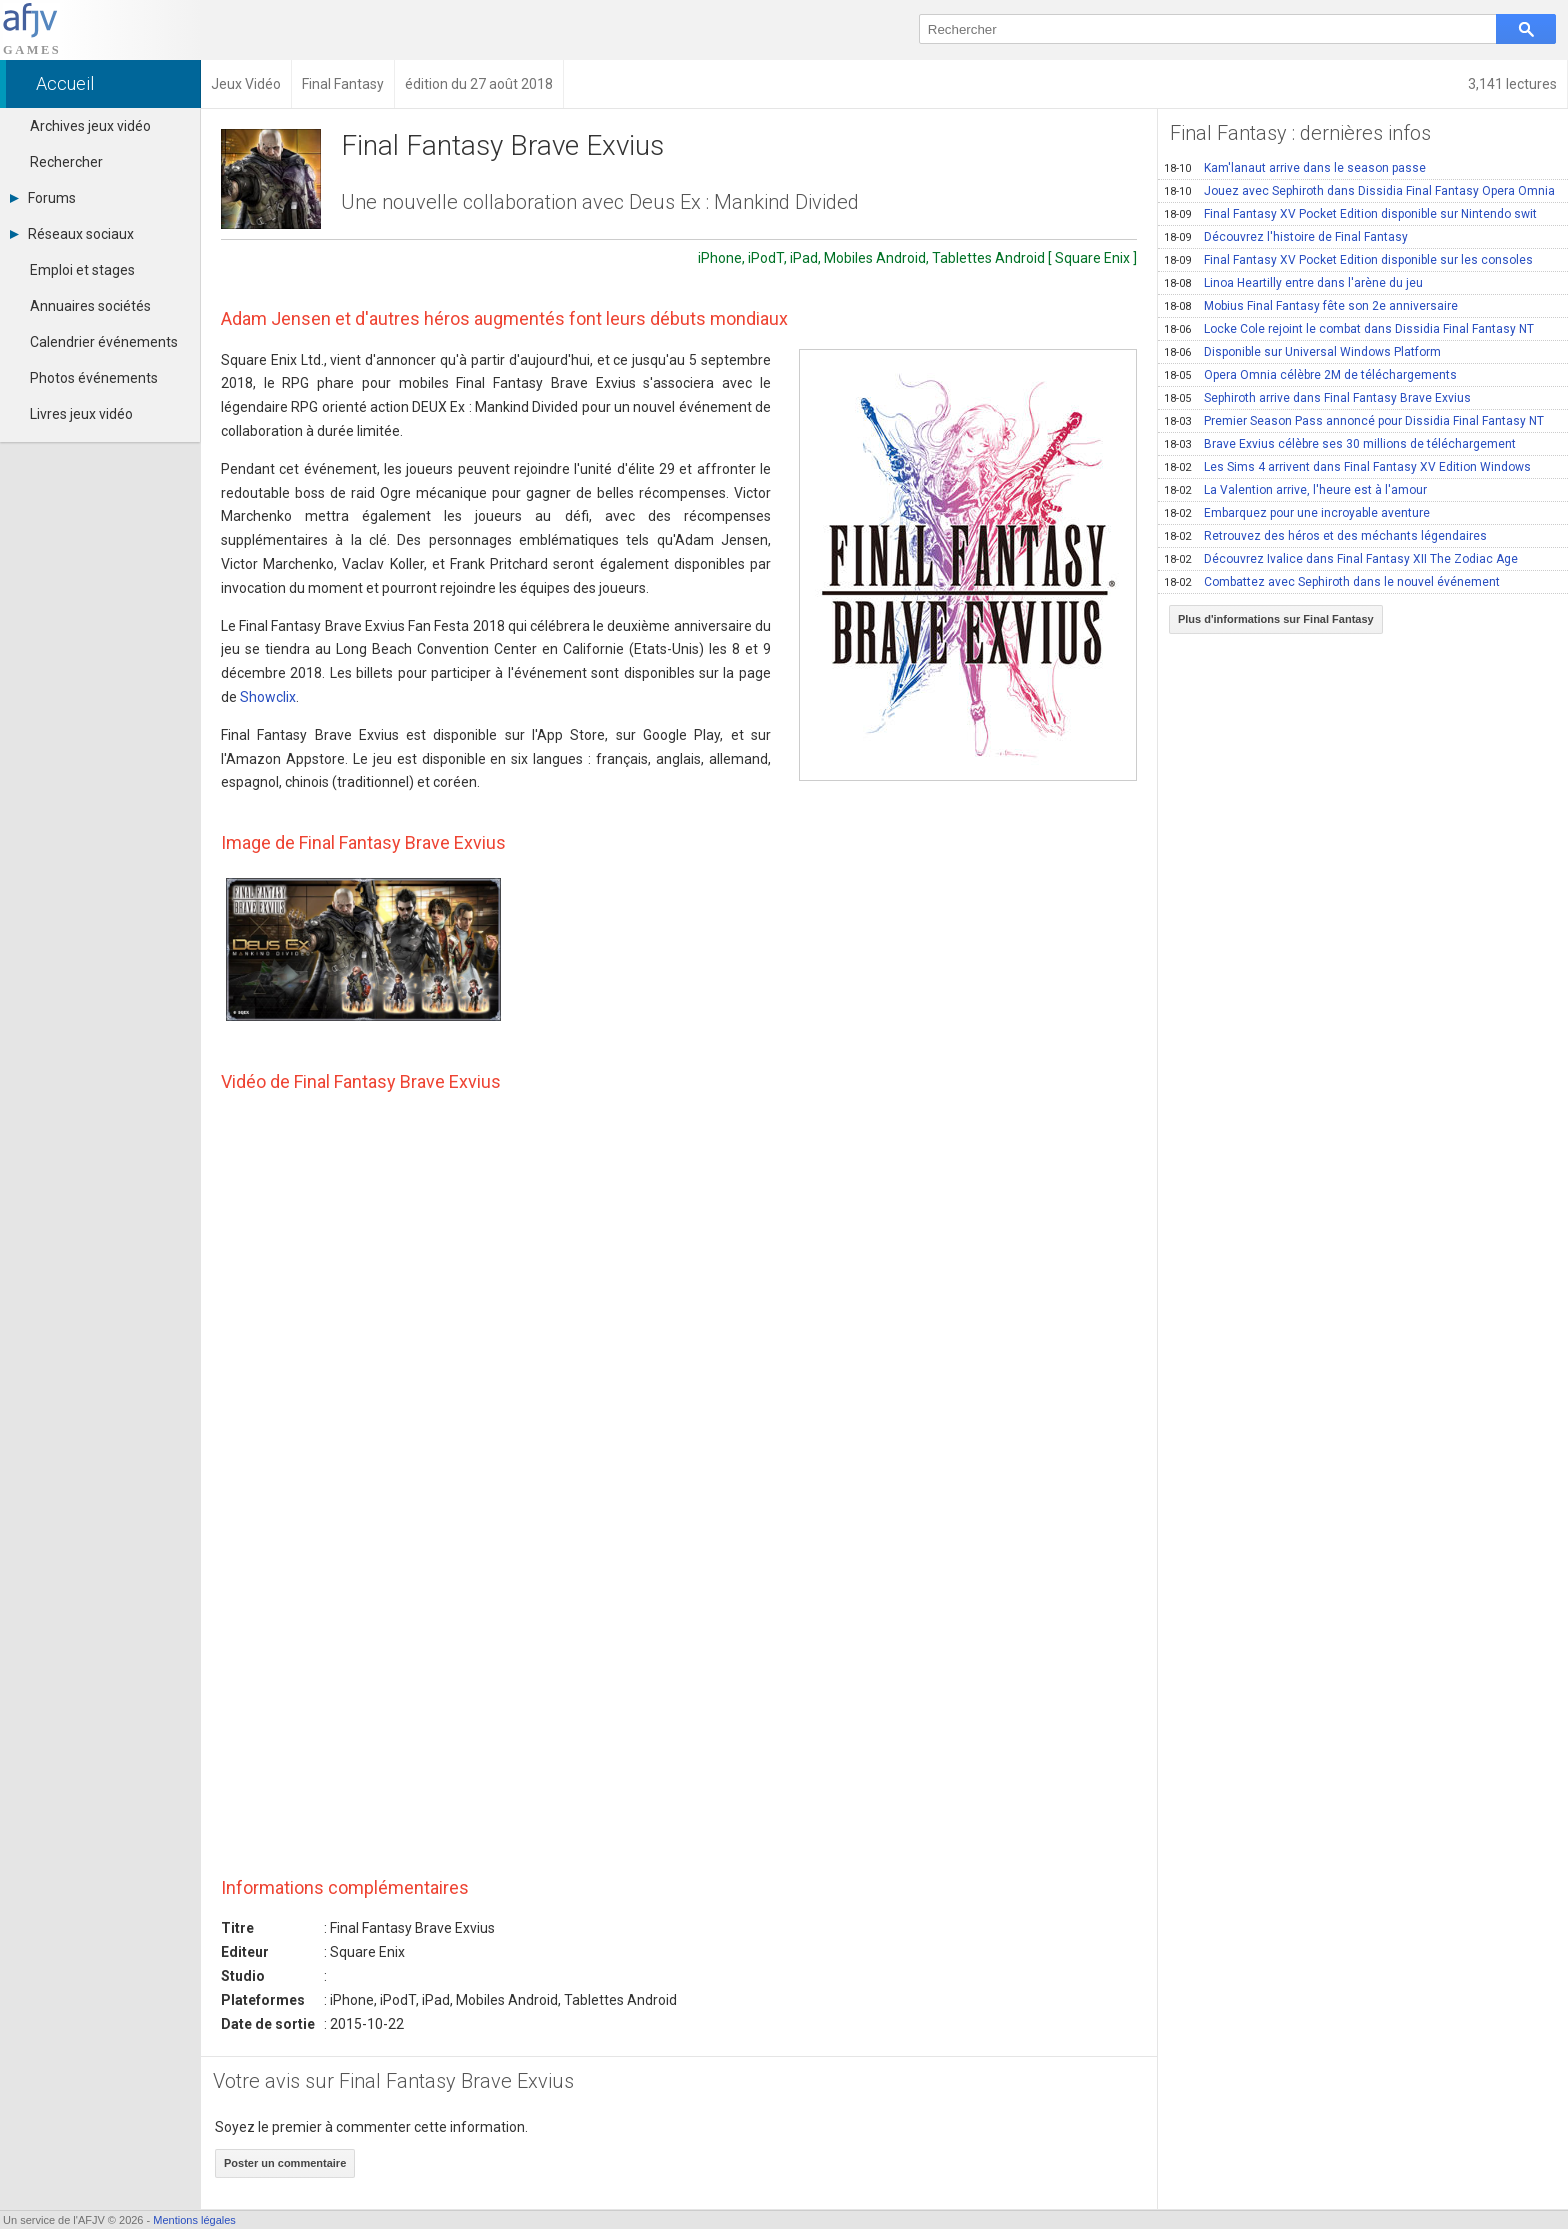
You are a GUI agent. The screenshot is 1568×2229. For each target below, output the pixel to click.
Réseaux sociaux (72, 234)
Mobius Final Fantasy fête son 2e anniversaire (1311, 306)
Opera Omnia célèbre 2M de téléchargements (1310, 375)
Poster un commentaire (285, 2163)
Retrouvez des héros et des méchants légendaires (1325, 536)
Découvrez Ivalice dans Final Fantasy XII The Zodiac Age (1341, 559)
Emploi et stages (82, 270)
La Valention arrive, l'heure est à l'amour (1295, 490)
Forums (43, 198)
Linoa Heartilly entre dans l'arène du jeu (1293, 283)
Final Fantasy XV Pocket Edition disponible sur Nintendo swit (1350, 214)
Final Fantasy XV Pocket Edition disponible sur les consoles (1348, 260)
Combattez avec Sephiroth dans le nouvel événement (1332, 582)
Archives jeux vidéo (90, 126)
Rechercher (66, 162)
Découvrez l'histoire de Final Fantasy (1286, 237)
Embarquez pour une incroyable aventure (1297, 513)
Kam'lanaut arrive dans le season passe (1295, 168)
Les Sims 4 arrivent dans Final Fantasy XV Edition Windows (1347, 467)
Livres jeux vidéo (81, 414)
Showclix (268, 697)
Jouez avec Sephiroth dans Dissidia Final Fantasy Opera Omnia (1359, 191)
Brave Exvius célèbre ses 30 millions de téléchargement (1340, 444)
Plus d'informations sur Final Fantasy (1276, 619)
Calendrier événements (104, 342)
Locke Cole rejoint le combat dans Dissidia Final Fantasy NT (1349, 329)
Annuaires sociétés (90, 306)
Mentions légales (194, 2220)
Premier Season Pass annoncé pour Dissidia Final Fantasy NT (1354, 421)
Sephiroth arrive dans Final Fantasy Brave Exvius (1317, 398)
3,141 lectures (1512, 84)
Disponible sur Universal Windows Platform (1302, 352)
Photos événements (94, 378)
